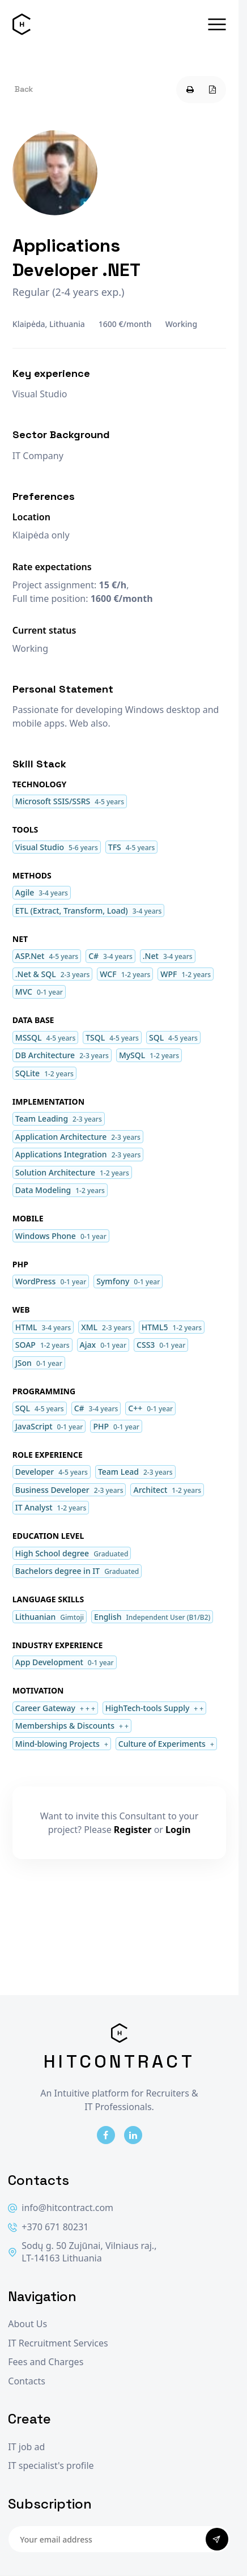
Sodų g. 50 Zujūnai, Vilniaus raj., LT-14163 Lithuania (82, 2252)
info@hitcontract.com (60, 2208)
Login (177, 1829)
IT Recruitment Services (58, 2343)
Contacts (26, 2381)
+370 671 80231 (48, 2227)
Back (24, 89)
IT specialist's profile (50, 2466)
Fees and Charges (45, 2362)
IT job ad (26, 2447)
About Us (27, 2324)
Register (133, 1829)
